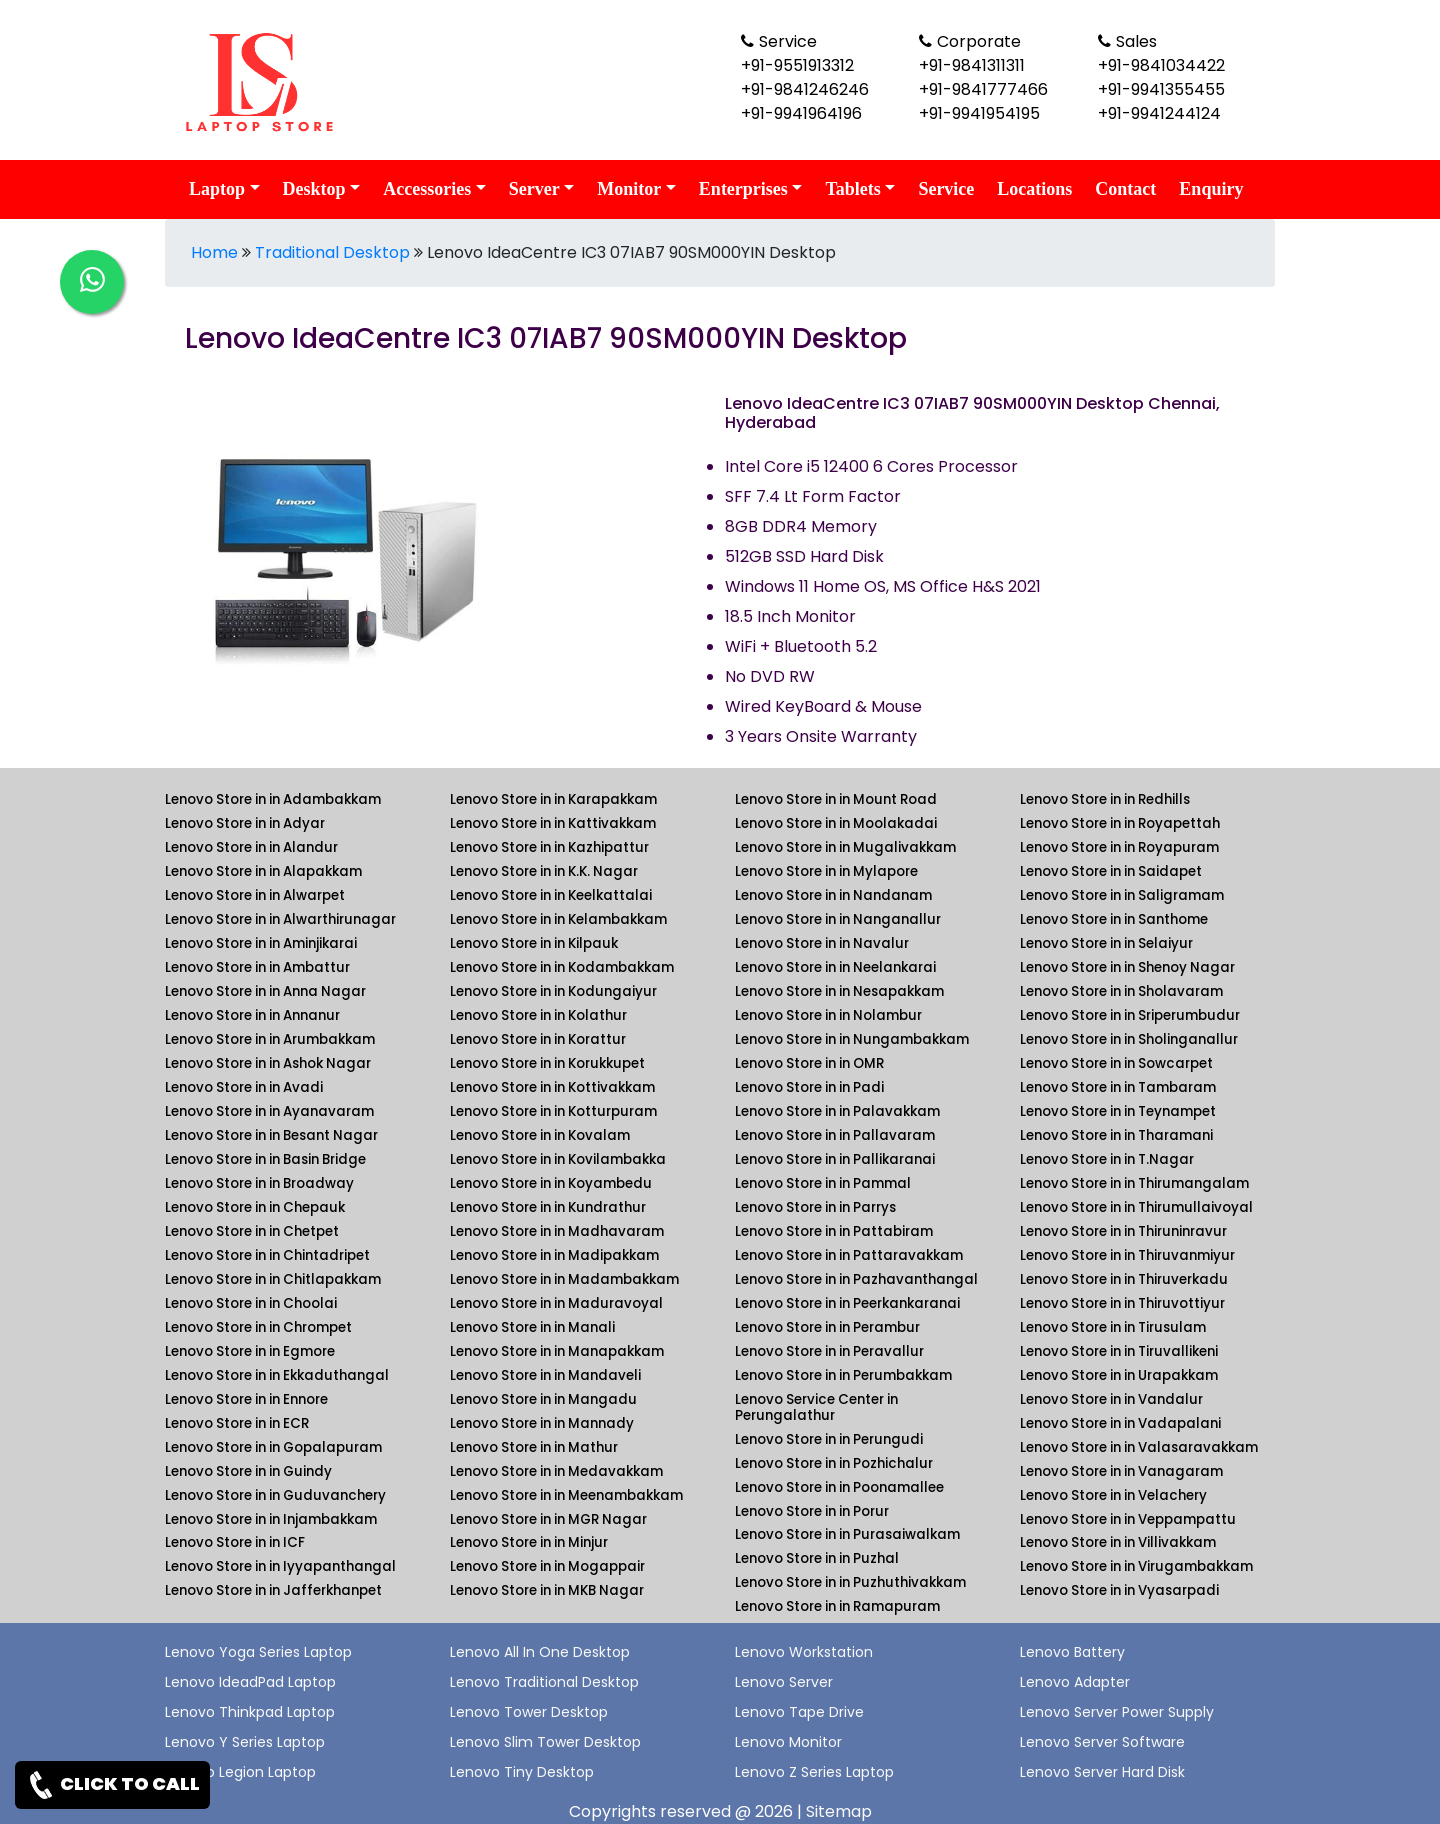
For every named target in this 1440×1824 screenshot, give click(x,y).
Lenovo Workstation (804, 1652)
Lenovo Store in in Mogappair (547, 1566)
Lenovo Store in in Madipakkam (554, 1255)
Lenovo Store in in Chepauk (255, 1207)
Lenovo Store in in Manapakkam (557, 1351)
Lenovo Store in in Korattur (538, 1039)
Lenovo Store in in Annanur (252, 1015)
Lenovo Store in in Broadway (259, 1183)
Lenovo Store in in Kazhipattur (549, 847)
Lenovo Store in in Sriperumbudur (1130, 1015)
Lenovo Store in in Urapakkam (1119, 1375)
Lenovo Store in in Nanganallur (838, 919)
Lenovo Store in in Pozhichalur (834, 1463)
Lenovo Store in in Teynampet (1118, 1111)
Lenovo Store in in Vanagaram (1121, 1471)
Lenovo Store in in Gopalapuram (273, 1447)
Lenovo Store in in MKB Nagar (547, 1590)
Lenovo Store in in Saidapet (1111, 871)
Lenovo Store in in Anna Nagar (265, 991)
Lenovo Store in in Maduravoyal (556, 1303)
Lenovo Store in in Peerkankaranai (847, 1303)
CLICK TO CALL (112, 1785)
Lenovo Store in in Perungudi (829, 1439)
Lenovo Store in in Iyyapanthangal (280, 1566)
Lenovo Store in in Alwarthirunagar (280, 919)
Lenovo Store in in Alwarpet (255, 895)
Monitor (629, 189)
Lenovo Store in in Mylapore (826, 871)
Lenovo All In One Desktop (540, 1652)
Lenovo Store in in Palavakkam (837, 1111)
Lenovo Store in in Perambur (827, 1327)
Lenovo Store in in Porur (812, 1511)
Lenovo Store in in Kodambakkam (562, 967)
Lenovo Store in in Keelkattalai (551, 895)
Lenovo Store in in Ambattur (257, 967)
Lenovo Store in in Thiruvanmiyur (1127, 1255)
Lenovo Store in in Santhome (1114, 919)
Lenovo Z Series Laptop (814, 1772)
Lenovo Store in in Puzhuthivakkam (850, 1582)
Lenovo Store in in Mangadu (543, 1399)
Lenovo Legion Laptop (240, 1772)
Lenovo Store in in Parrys (815, 1207)
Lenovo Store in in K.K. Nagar (544, 871)
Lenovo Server (784, 1682)
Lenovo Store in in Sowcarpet (1116, 1063)
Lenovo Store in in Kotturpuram (553, 1111)
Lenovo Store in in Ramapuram (837, 1606)
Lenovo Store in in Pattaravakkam (849, 1255)
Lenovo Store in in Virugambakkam (1136, 1566)
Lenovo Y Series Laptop (245, 1742)
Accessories (427, 189)
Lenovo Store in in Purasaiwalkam (847, 1534)
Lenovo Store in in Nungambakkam (852, 1039)
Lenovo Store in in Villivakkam (1118, 1542)
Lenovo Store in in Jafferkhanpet (273, 1590)
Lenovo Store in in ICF (235, 1542)
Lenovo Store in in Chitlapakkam (273, 1279)
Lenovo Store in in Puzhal (817, 1558)
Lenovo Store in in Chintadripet (267, 1255)
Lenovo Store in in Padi (809, 1087)
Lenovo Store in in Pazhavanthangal (856, 1279)
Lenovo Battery (1072, 1652)
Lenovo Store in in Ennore (246, 1399)
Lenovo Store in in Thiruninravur (1123, 1231)
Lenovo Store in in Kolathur (538, 1015)
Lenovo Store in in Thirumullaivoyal (1136, 1207)
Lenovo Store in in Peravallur (829, 1351)
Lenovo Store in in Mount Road (836, 799)
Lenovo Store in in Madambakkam (564, 1279)
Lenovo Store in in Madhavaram (557, 1231)
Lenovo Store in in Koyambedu (551, 1183)
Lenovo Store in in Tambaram (1118, 1087)
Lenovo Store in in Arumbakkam (270, 1039)
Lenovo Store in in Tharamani (1116, 1135)
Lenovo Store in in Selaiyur (1106, 943)
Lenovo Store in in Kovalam (540, 1135)
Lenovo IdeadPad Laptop (250, 1682)
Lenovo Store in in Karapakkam (553, 799)
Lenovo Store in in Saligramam (1122, 895)
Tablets (852, 189)
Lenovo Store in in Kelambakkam (558, 919)
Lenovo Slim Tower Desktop (545, 1742)
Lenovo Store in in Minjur (529, 1542)
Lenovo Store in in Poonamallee (839, 1487)
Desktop (314, 189)
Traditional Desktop (332, 252)
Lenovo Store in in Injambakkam (271, 1519)
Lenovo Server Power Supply (1117, 1712)
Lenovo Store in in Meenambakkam (566, 1495)
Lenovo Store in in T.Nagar (1107, 1159)
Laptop (217, 189)
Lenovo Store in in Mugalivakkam (845, 847)
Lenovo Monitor (788, 1742)
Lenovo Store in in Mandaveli (545, 1375)
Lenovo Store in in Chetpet (252, 1231)
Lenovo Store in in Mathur (534, 1447)
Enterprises (743, 189)
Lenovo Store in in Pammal (823, 1183)
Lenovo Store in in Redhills (1105, 799)
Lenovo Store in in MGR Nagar (548, 1519)
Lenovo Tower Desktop (529, 1712)
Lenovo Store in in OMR (809, 1063)
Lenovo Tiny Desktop (522, 1772)
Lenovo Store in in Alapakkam (263, 871)
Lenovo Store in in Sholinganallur (1129, 1039)
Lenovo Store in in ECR (237, 1423)
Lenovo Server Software (1102, 1742)
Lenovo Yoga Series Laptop (258, 1652)
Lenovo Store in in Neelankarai (835, 967)
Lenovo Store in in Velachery (1113, 1495)
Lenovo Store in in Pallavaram (835, 1135)
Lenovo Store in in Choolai (251, 1303)
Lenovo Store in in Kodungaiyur (553, 991)
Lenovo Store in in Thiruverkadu (1124, 1279)
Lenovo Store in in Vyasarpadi (1119, 1590)
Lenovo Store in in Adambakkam (273, 799)
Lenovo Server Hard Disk (1102, 1772)
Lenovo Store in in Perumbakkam (843, 1375)
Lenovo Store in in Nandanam (833, 895)
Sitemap (839, 1811)
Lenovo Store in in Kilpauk (534, 943)
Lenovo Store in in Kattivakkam (553, 823)
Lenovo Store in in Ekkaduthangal (277, 1375)
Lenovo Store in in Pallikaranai (835, 1159)
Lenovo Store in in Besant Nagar (271, 1135)
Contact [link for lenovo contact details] (1125, 189)
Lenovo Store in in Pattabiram (834, 1231)
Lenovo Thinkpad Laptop (250, 1712)
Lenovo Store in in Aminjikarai (261, 943)
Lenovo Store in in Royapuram (1119, 847)
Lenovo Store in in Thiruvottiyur (1122, 1303)
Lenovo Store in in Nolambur (828, 1015)
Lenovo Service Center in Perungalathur (816, 1407)
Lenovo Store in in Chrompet (258, 1327)
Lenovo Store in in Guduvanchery (275, 1495)
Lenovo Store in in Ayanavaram (269, 1111)
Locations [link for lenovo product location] (1034, 189)
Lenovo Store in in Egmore (250, 1351)
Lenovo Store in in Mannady (542, 1423)
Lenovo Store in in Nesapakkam (839, 991)
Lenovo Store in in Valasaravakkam (1139, 1447)
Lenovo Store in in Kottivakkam (552, 1087)
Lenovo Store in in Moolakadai (836, 823)
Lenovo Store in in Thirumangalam (1134, 1183)
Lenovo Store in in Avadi (244, 1087)
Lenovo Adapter (1075, 1682)
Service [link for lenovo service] (946, 189)
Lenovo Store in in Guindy (248, 1471)
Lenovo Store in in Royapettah (1120, 823)
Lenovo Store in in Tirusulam (1113, 1327)
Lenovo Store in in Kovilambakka (558, 1159)
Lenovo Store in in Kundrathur (548, 1207)
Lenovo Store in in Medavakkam (556, 1471)
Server (534, 189)
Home (214, 252)
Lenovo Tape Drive (799, 1712)
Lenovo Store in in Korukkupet (547, 1063)
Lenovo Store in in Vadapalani (1120, 1423)
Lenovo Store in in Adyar (245, 823)
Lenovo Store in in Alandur (251, 847)
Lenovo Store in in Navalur (822, 943)
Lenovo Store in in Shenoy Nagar (1127, 967)
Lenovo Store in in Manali (532, 1327)
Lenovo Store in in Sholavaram (1121, 991)
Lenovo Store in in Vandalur (1111, 1399)
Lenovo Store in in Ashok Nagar (268, 1063)
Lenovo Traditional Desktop (544, 1682)
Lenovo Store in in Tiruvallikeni (1119, 1351)
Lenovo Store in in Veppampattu (1128, 1519)
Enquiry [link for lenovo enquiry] (1211, 189)
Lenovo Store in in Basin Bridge (265, 1159)
